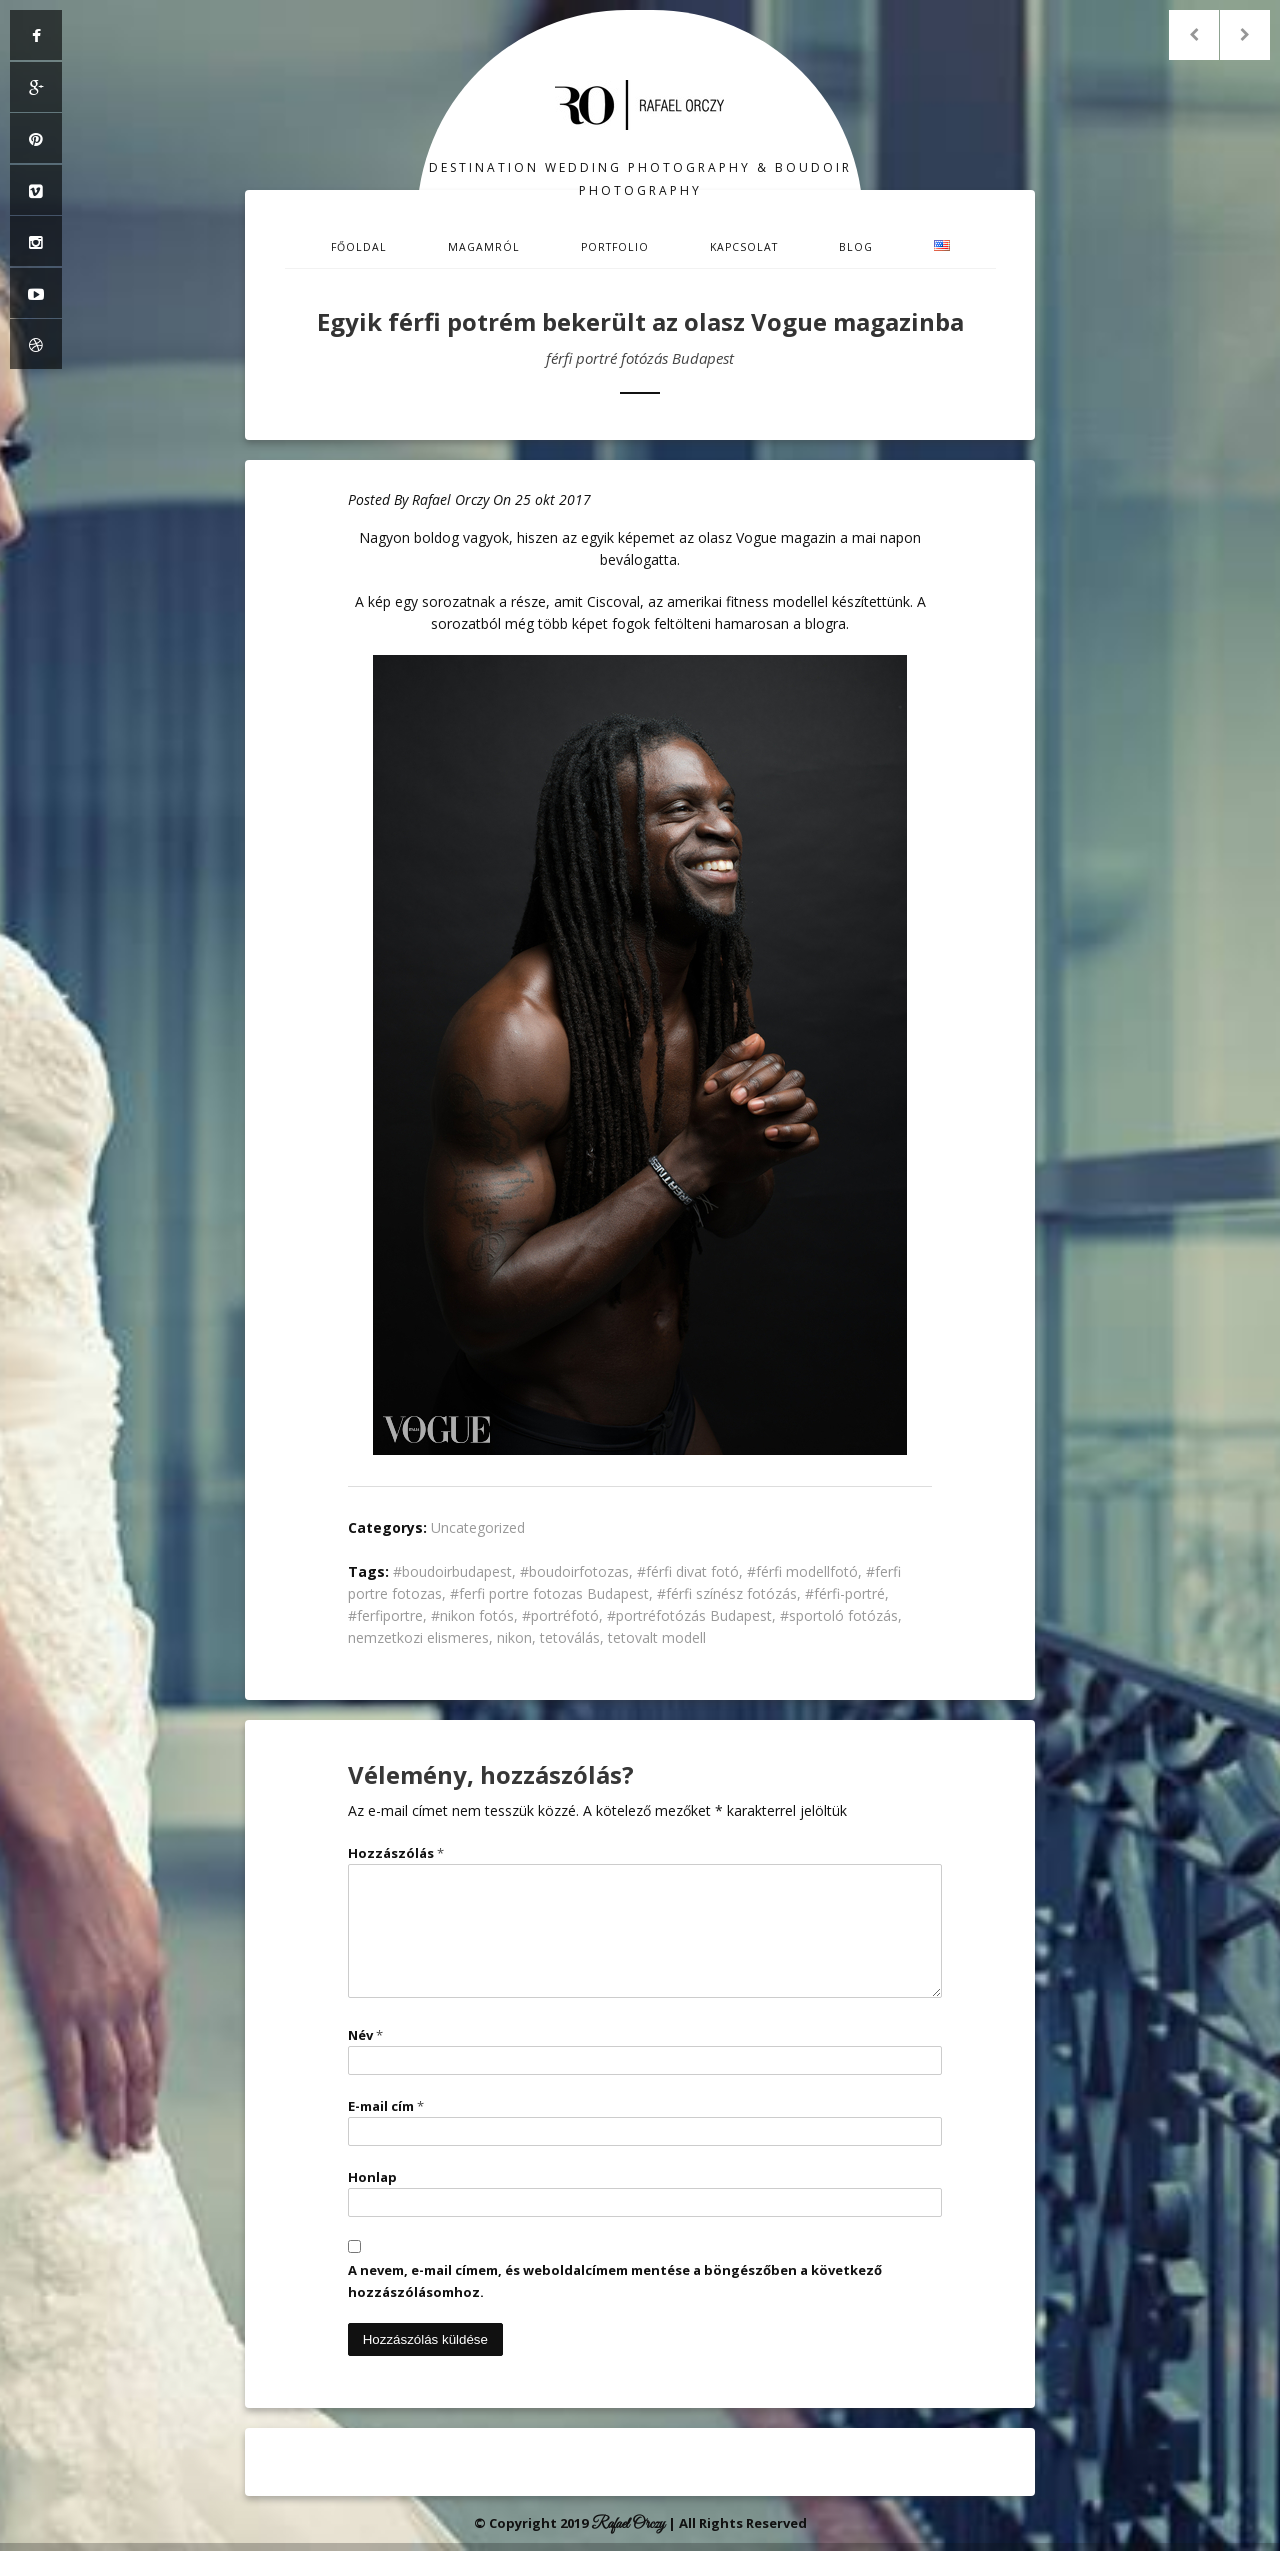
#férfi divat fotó (688, 1571)
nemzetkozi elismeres (418, 1637)
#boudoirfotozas (574, 1571)
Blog (856, 247)
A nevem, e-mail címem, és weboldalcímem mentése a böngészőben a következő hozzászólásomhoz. (615, 2281)
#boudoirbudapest (452, 1571)
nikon (514, 1637)
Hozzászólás (396, 1853)
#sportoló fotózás (839, 1615)
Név (365, 2035)
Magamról (484, 247)
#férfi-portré (845, 1593)
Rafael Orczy (450, 499)
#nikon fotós (472, 1615)
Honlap (372, 2177)
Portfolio (615, 247)
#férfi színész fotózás (727, 1593)
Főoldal (359, 247)
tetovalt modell (657, 1637)
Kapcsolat (744, 247)
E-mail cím (386, 2106)
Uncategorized (478, 1527)
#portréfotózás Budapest (689, 1615)
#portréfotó (560, 1615)
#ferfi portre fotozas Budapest (549, 1593)
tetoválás (570, 1637)
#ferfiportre (385, 1615)
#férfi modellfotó (802, 1571)
